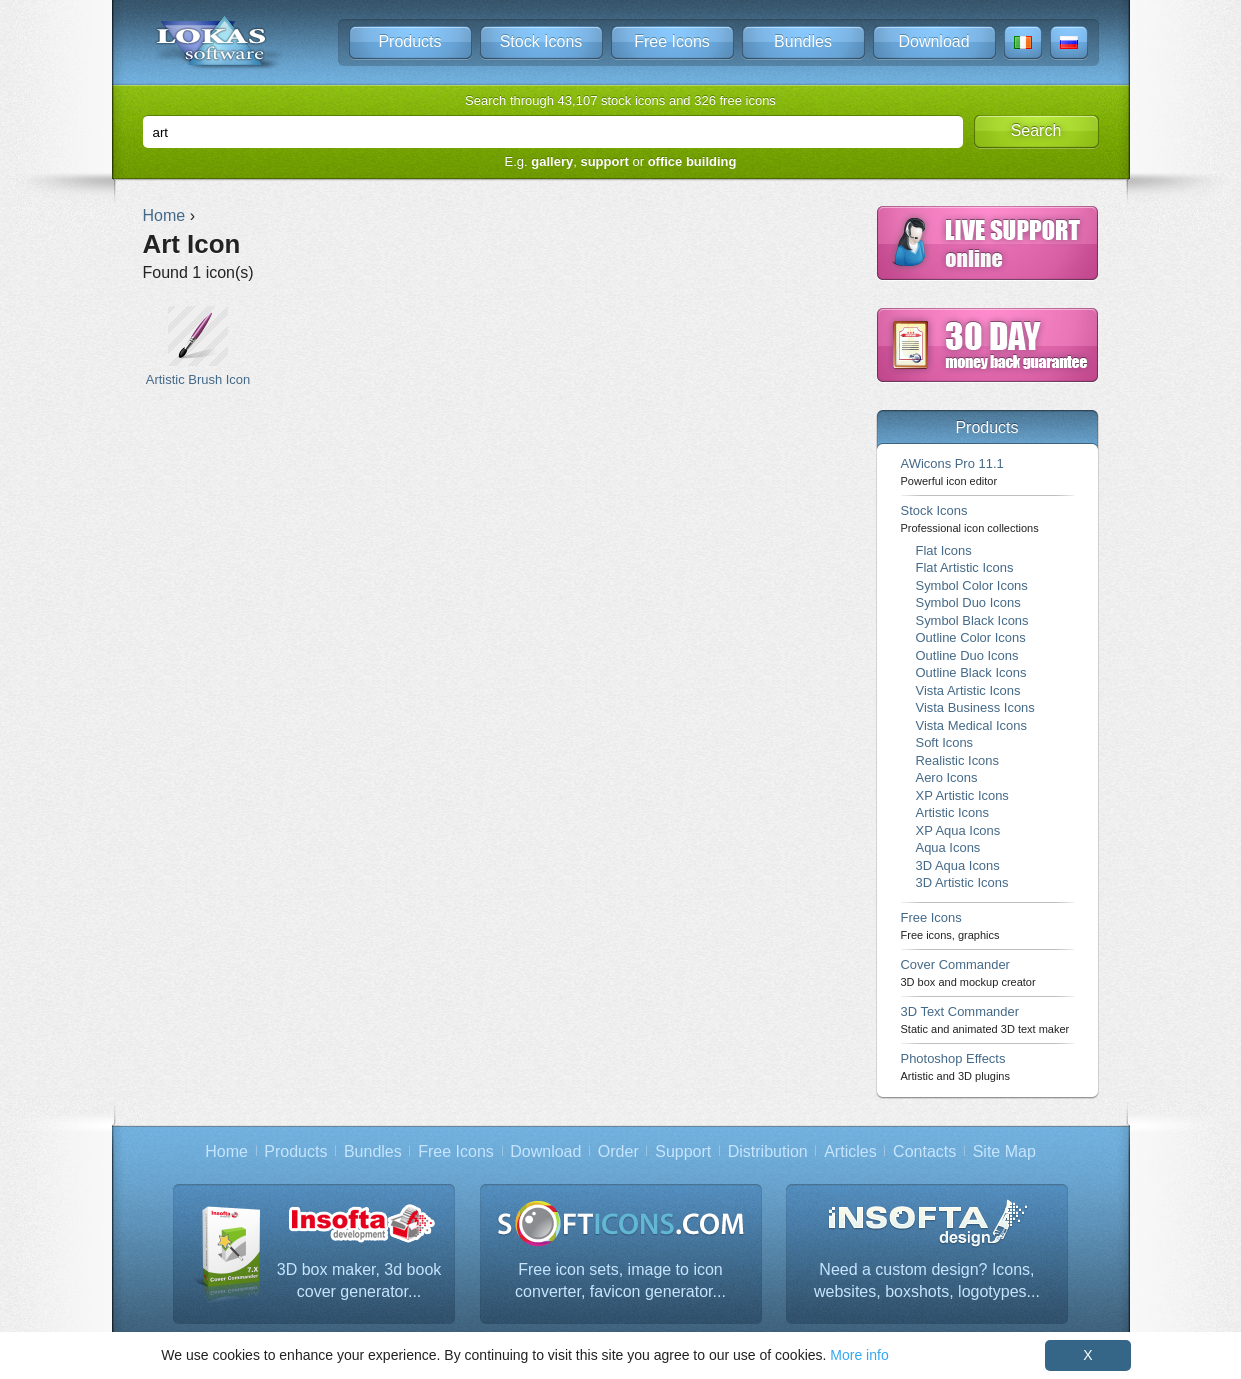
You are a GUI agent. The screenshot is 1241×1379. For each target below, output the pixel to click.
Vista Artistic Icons (968, 690)
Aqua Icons (948, 847)
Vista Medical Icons (971, 725)
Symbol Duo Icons (968, 602)
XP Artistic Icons (962, 795)
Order (618, 1151)
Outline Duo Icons (967, 655)
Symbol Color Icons (972, 585)
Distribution (768, 1151)
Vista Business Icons (975, 707)
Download (933, 41)
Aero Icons (947, 777)
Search (1036, 130)
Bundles (803, 41)
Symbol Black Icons (972, 620)
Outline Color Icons (971, 637)
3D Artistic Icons (962, 882)
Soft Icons (945, 742)
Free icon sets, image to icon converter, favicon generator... (620, 1280)
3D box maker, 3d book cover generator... (359, 1280)
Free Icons (672, 41)
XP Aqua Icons (958, 830)
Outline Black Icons (971, 672)
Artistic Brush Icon (198, 346)
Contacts (924, 1151)
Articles (850, 1151)
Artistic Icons (952, 812)
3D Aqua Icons (958, 865)
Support (683, 1151)
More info (859, 1355)
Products (409, 41)
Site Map (1004, 1151)
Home (226, 1151)
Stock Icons (541, 41)
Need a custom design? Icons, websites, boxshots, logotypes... (927, 1280)
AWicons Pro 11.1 (952, 471)
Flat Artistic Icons (965, 567)
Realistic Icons (958, 760)
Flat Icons (944, 550)
